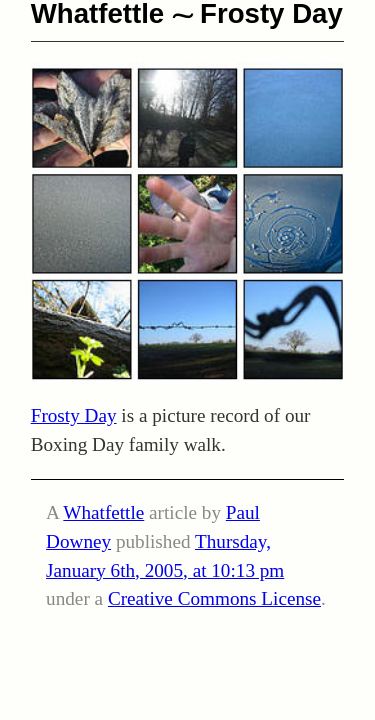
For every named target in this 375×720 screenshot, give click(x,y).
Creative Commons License (214, 598)
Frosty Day (74, 415)
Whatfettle (103, 512)
